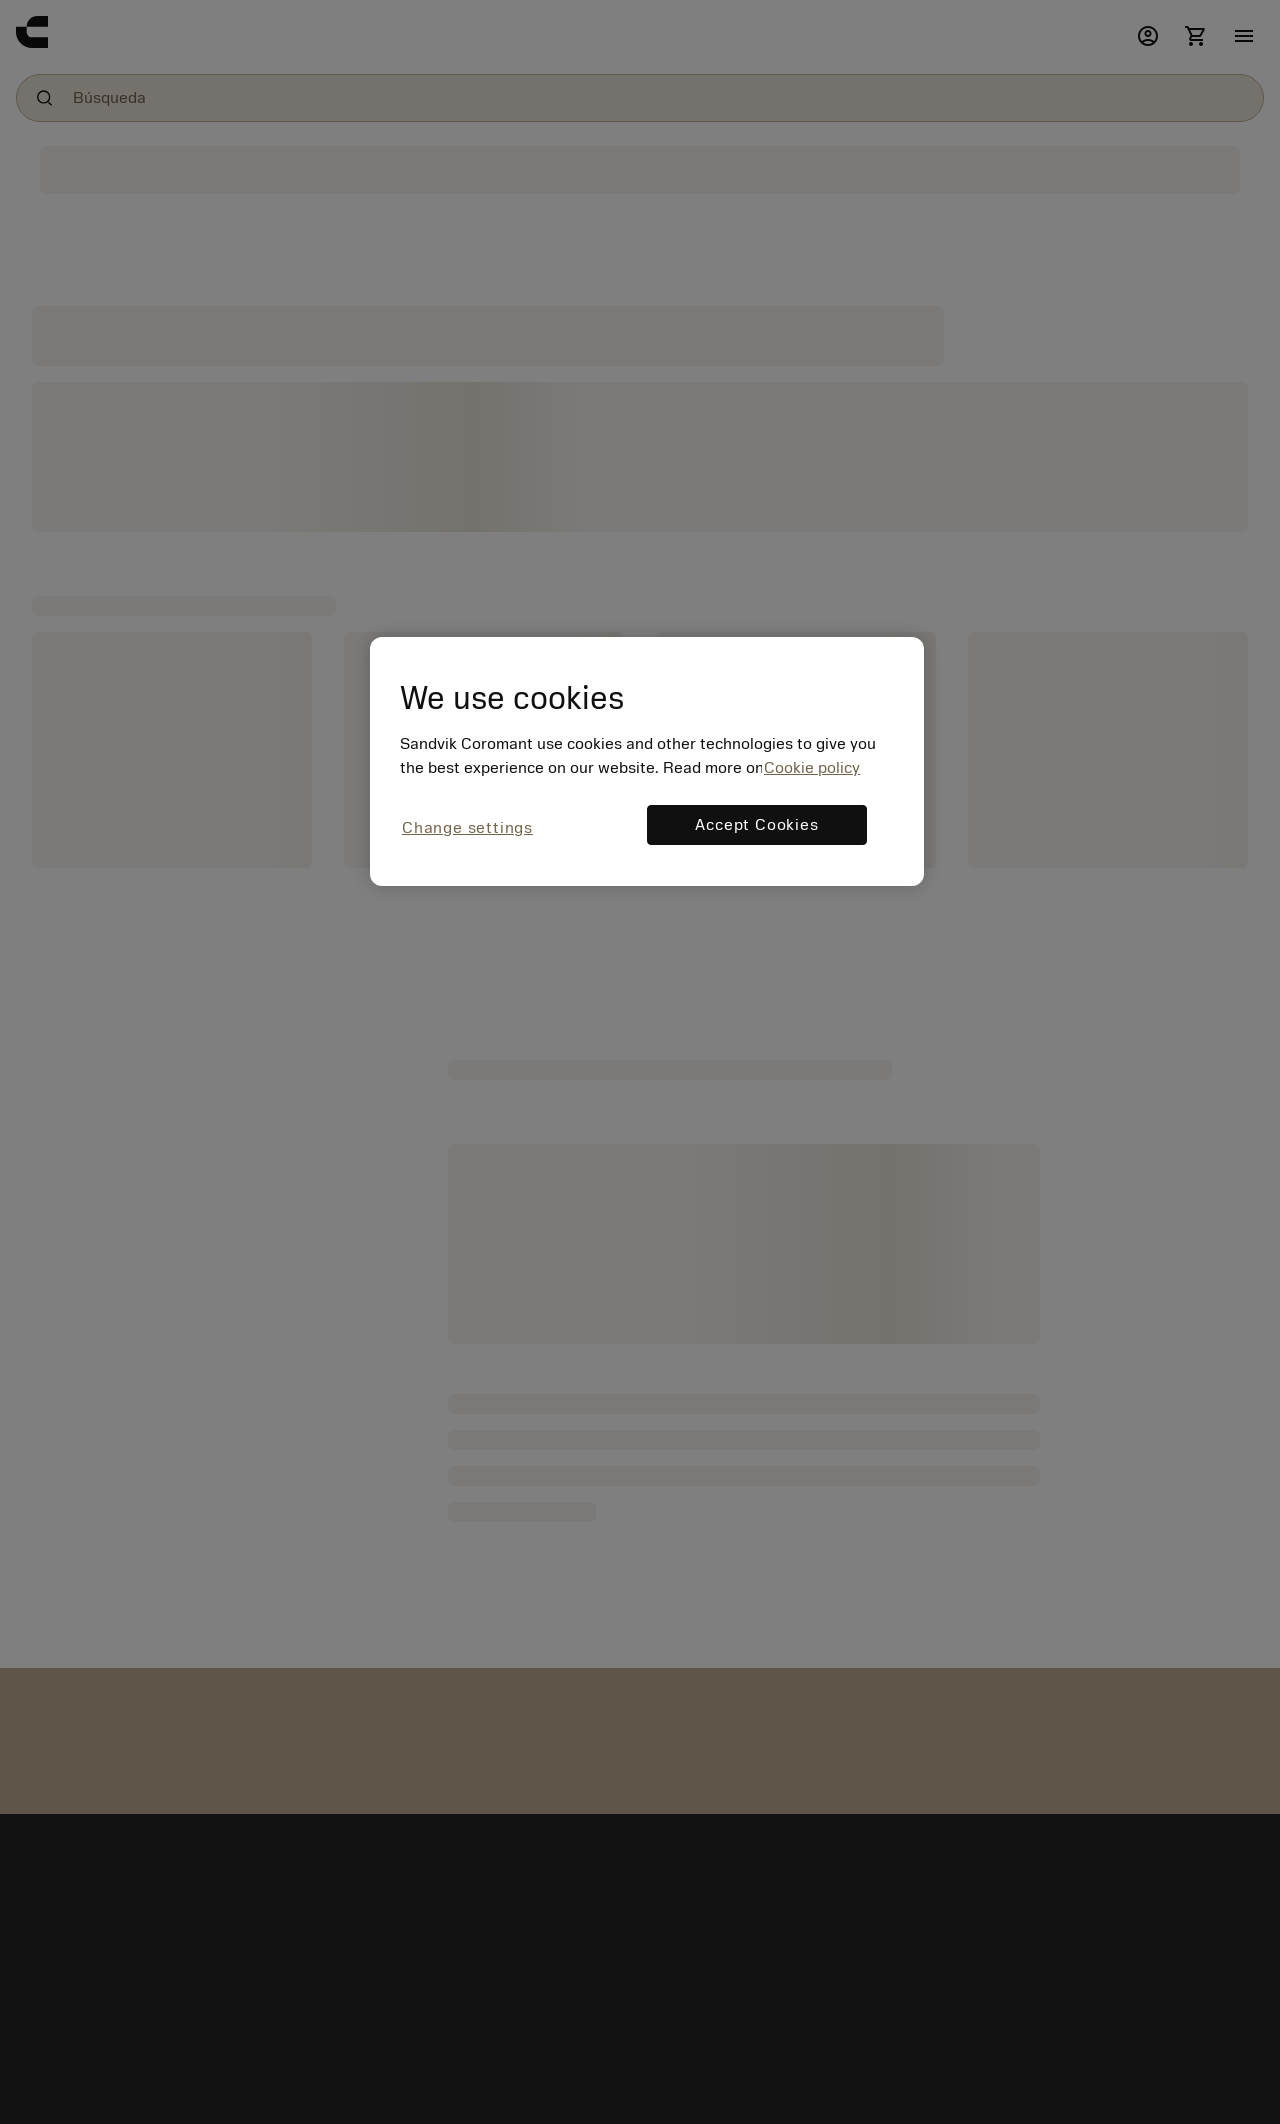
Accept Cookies (756, 825)
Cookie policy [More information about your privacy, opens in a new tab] (812, 768)
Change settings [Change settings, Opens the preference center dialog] (467, 828)
